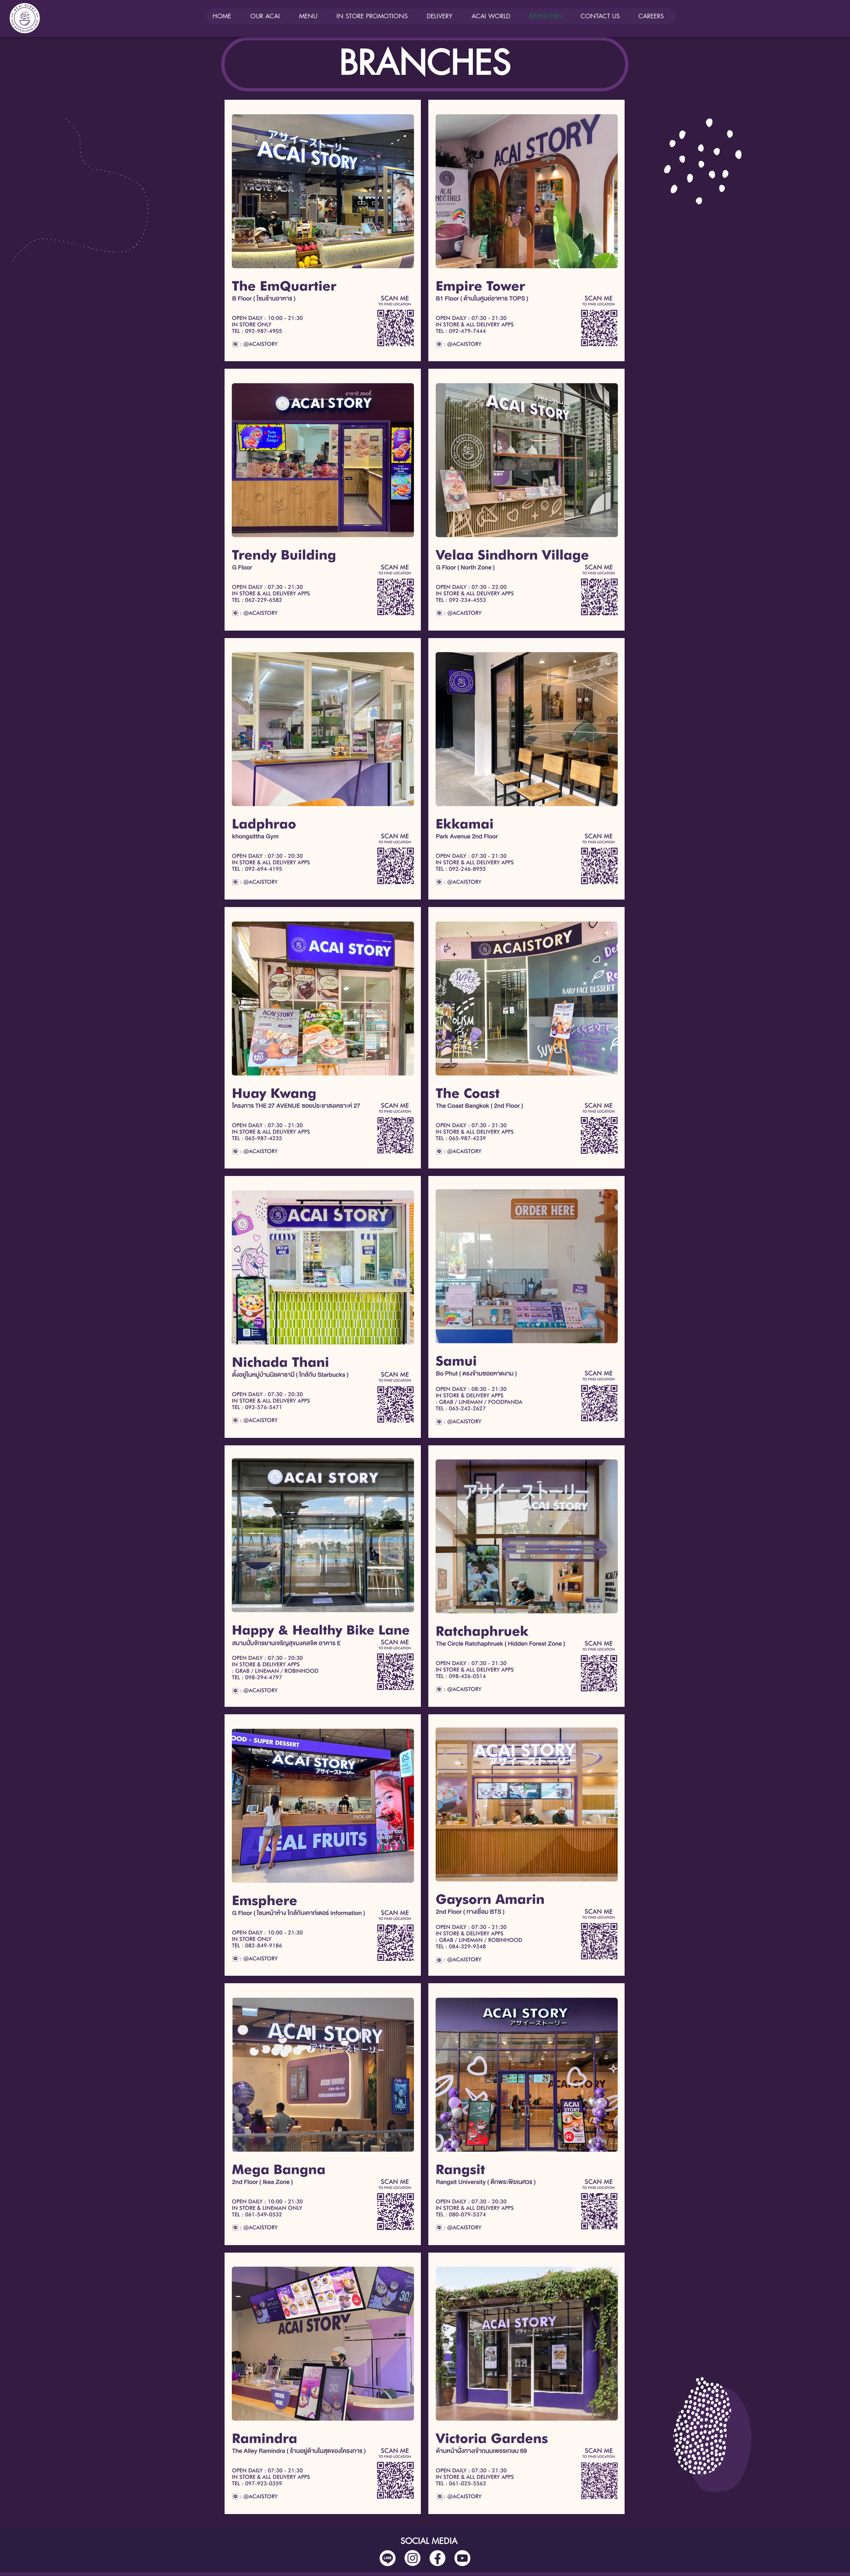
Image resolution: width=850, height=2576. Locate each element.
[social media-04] (387, 2558)
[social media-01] (437, 2558)
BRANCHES (425, 62)
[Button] (322, 191)
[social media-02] (412, 2558)
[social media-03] (462, 2558)
